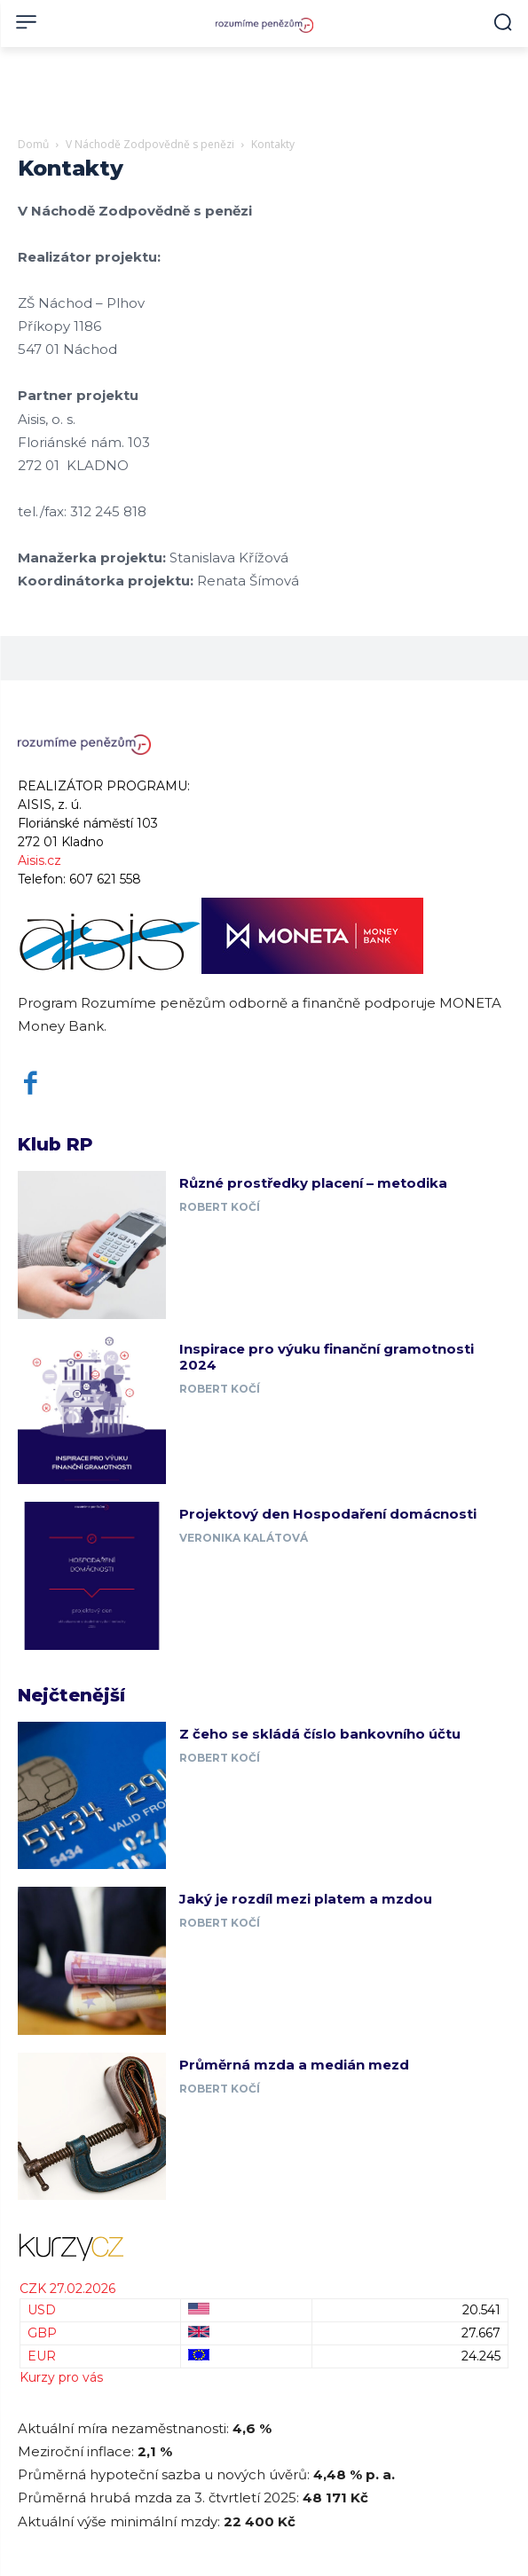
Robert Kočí (219, 1206)
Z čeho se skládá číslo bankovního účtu (320, 1733)
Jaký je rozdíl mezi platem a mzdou (305, 1898)
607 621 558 (105, 879)
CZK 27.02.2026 (67, 2289)
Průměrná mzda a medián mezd (294, 2064)
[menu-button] (26, 22)
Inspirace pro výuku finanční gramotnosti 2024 (326, 1356)
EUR (42, 2356)
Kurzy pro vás (61, 2377)
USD (42, 2310)
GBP (42, 2333)
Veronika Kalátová (243, 1537)
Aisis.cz (39, 860)
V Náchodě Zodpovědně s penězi (150, 144)
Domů (33, 144)
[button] (503, 22)
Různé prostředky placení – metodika (313, 1182)
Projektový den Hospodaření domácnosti (328, 1513)
